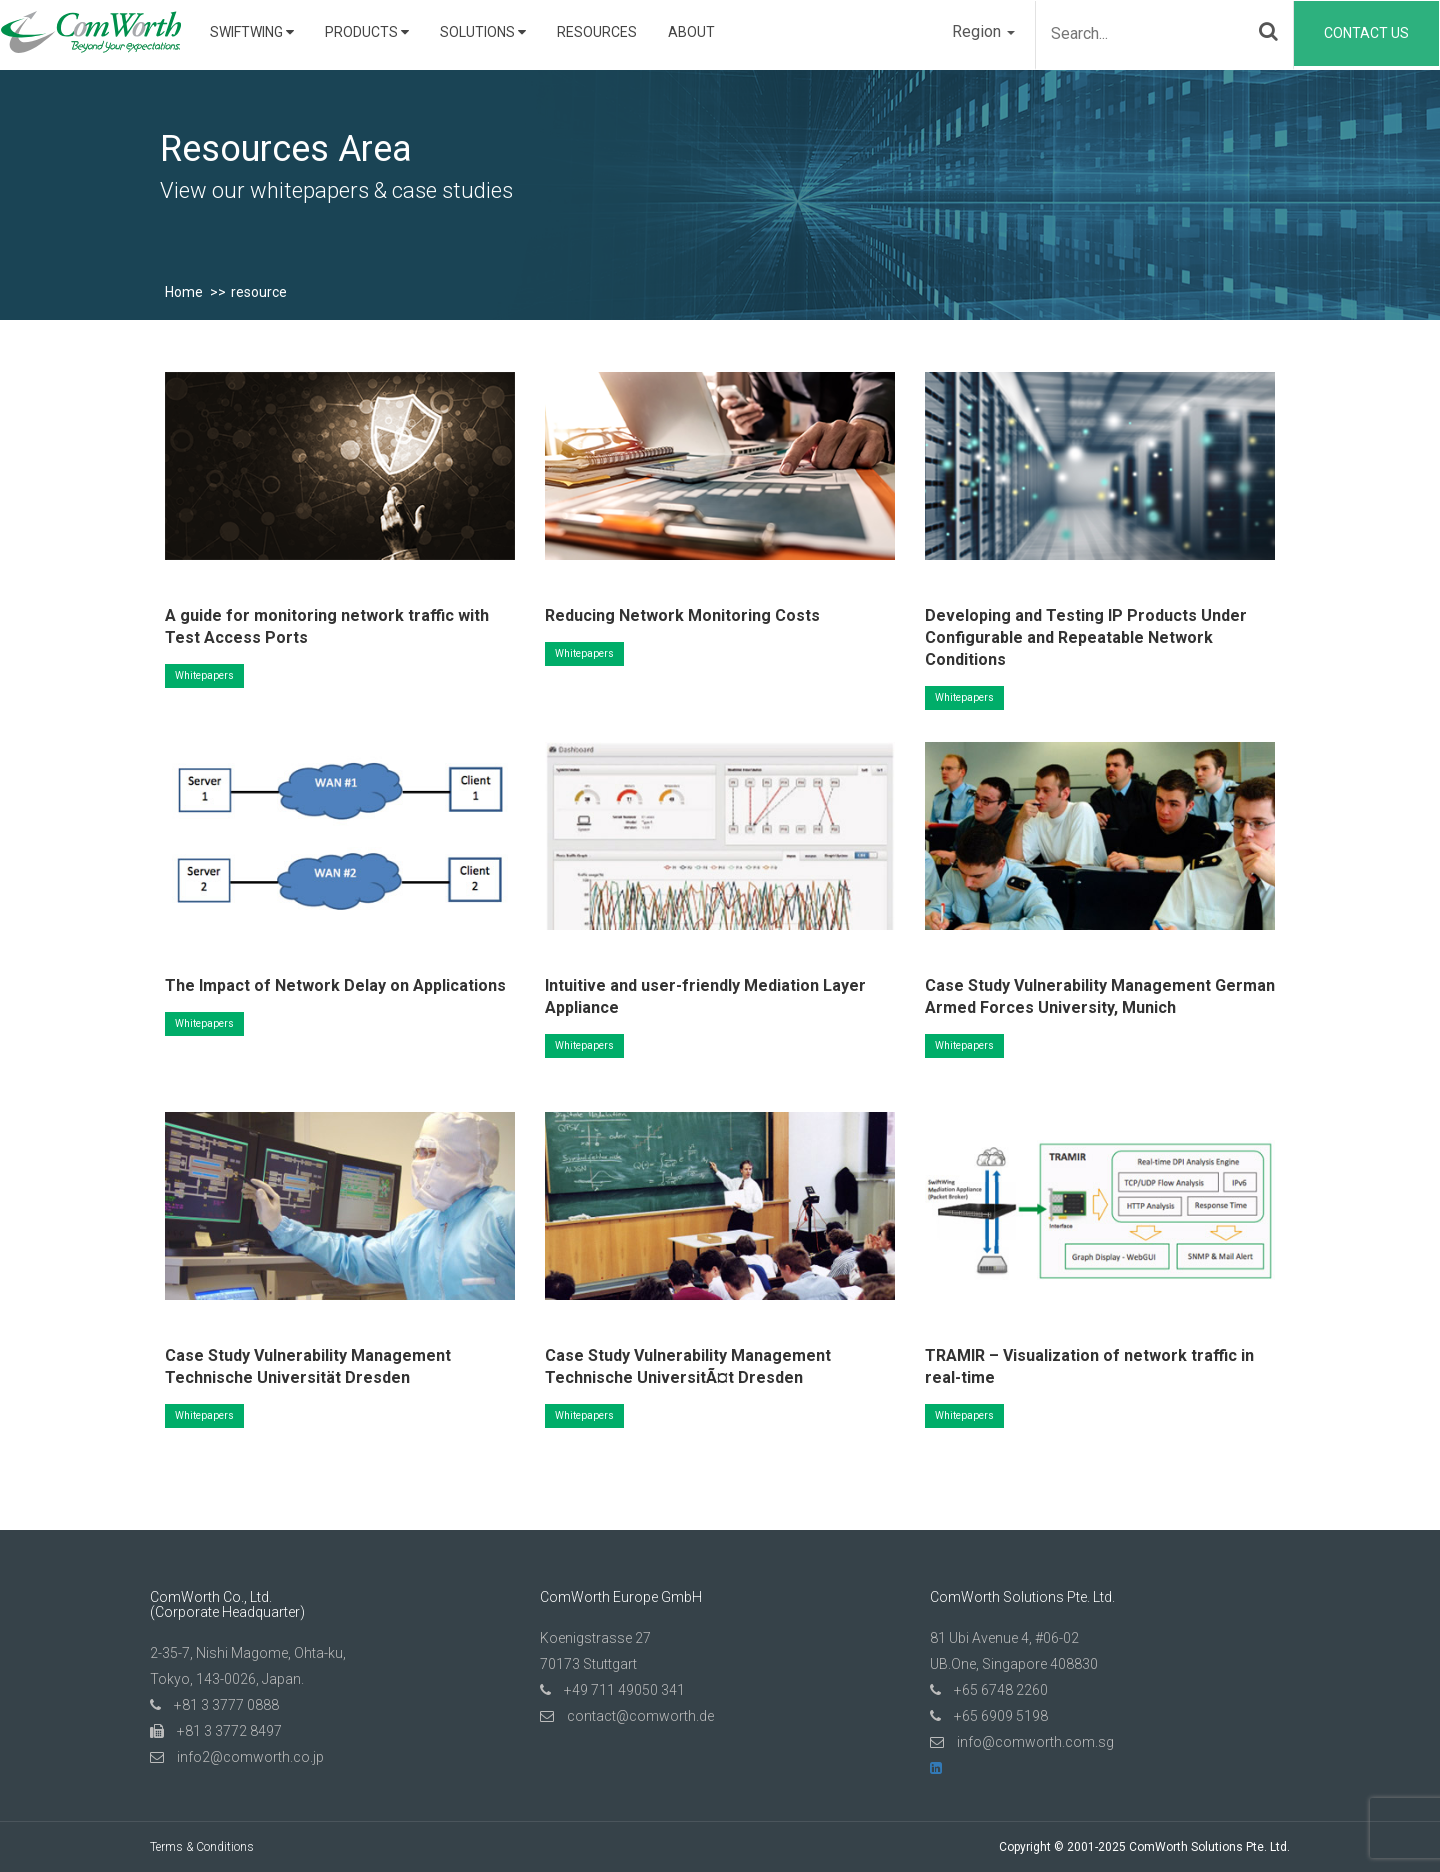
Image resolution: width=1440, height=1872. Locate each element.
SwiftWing (252, 32)
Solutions (483, 32)
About (691, 32)
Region (983, 31)
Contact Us (1366, 33)
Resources (597, 32)
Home (184, 292)
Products (367, 32)
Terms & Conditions (202, 1847)
